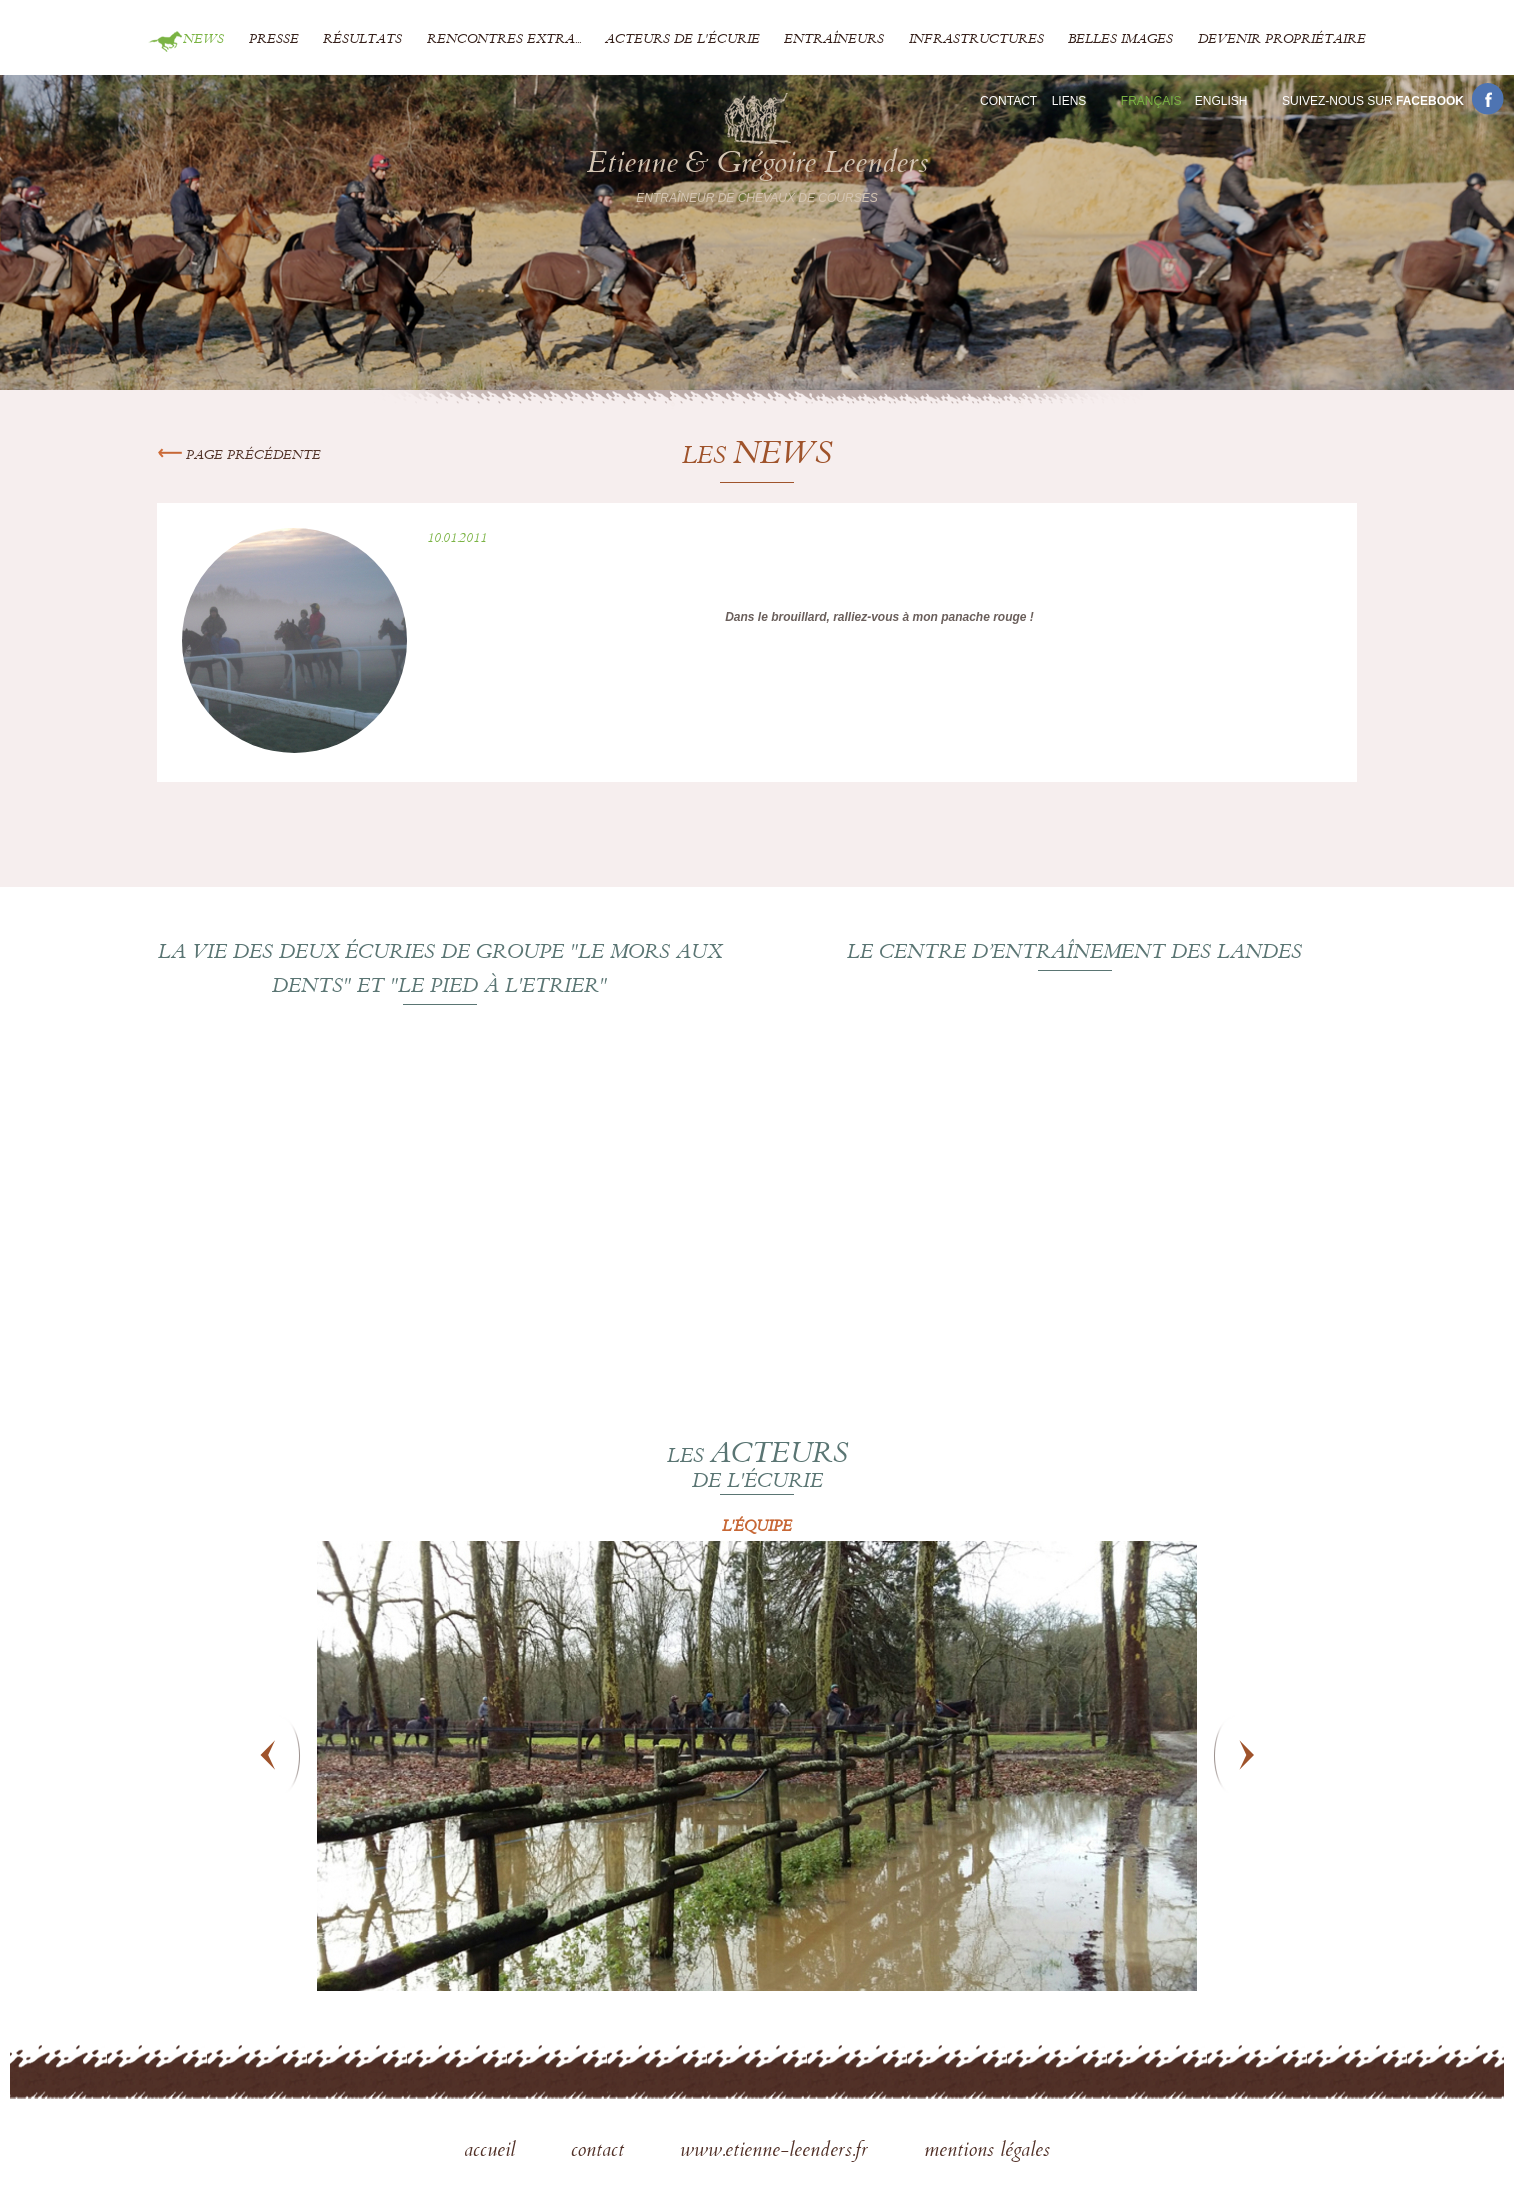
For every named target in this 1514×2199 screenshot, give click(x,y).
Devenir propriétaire (1282, 40)
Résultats (362, 40)
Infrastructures (976, 40)
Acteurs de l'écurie (682, 40)
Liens (1069, 101)
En (1221, 101)
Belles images (1120, 40)
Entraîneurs (834, 40)
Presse (274, 40)
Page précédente (239, 456)
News (203, 40)
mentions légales (987, 2152)
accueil (492, 2152)
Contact (1008, 101)
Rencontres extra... (504, 40)
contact (600, 2152)
